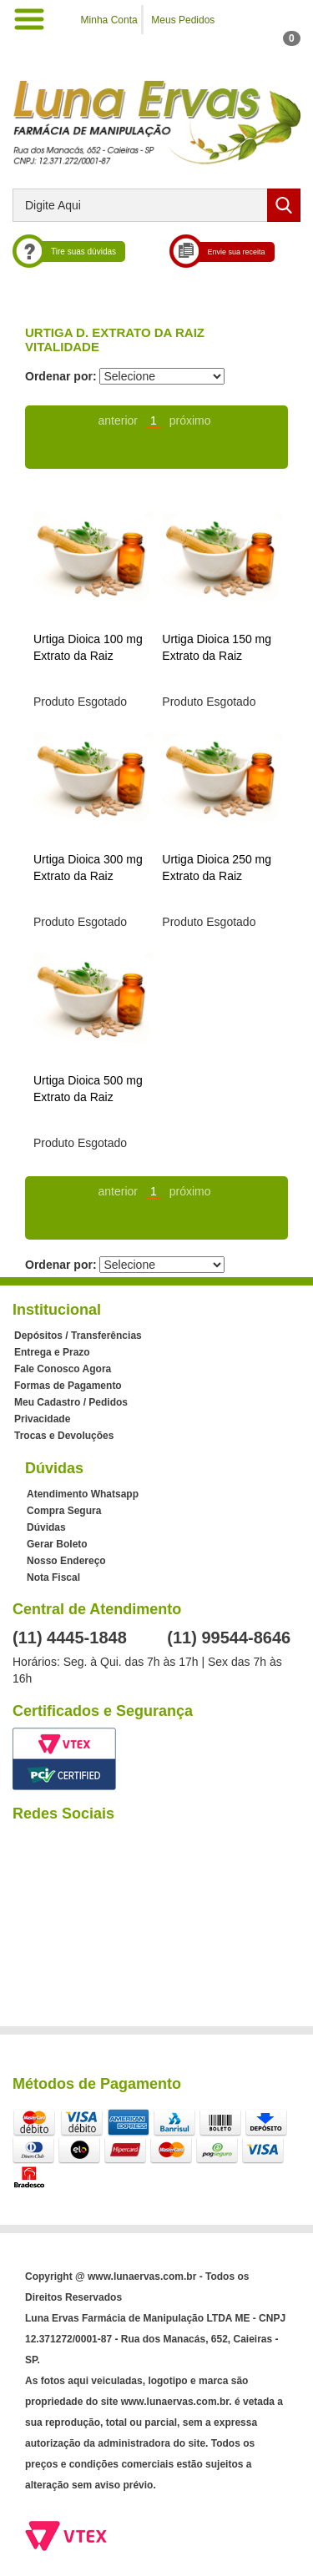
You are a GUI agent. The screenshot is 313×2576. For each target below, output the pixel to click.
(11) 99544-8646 (228, 1637)
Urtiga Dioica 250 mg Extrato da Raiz (216, 868)
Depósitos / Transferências (78, 1335)
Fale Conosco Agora (62, 1369)
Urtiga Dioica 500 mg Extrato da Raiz (88, 1089)
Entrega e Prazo (52, 1352)
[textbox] (156, 205)
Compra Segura (64, 1511)
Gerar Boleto (57, 1544)
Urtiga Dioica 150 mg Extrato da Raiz (216, 647)
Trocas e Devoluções (64, 1435)
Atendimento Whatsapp (83, 1494)
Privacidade (42, 1419)
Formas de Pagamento (68, 1385)
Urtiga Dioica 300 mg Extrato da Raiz (88, 868)
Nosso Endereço (66, 1561)
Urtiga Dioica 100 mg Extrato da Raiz (88, 647)
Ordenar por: (61, 376)
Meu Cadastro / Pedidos (71, 1402)
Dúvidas (46, 1527)
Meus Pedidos (183, 20)
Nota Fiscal (53, 1577)
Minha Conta (109, 20)
